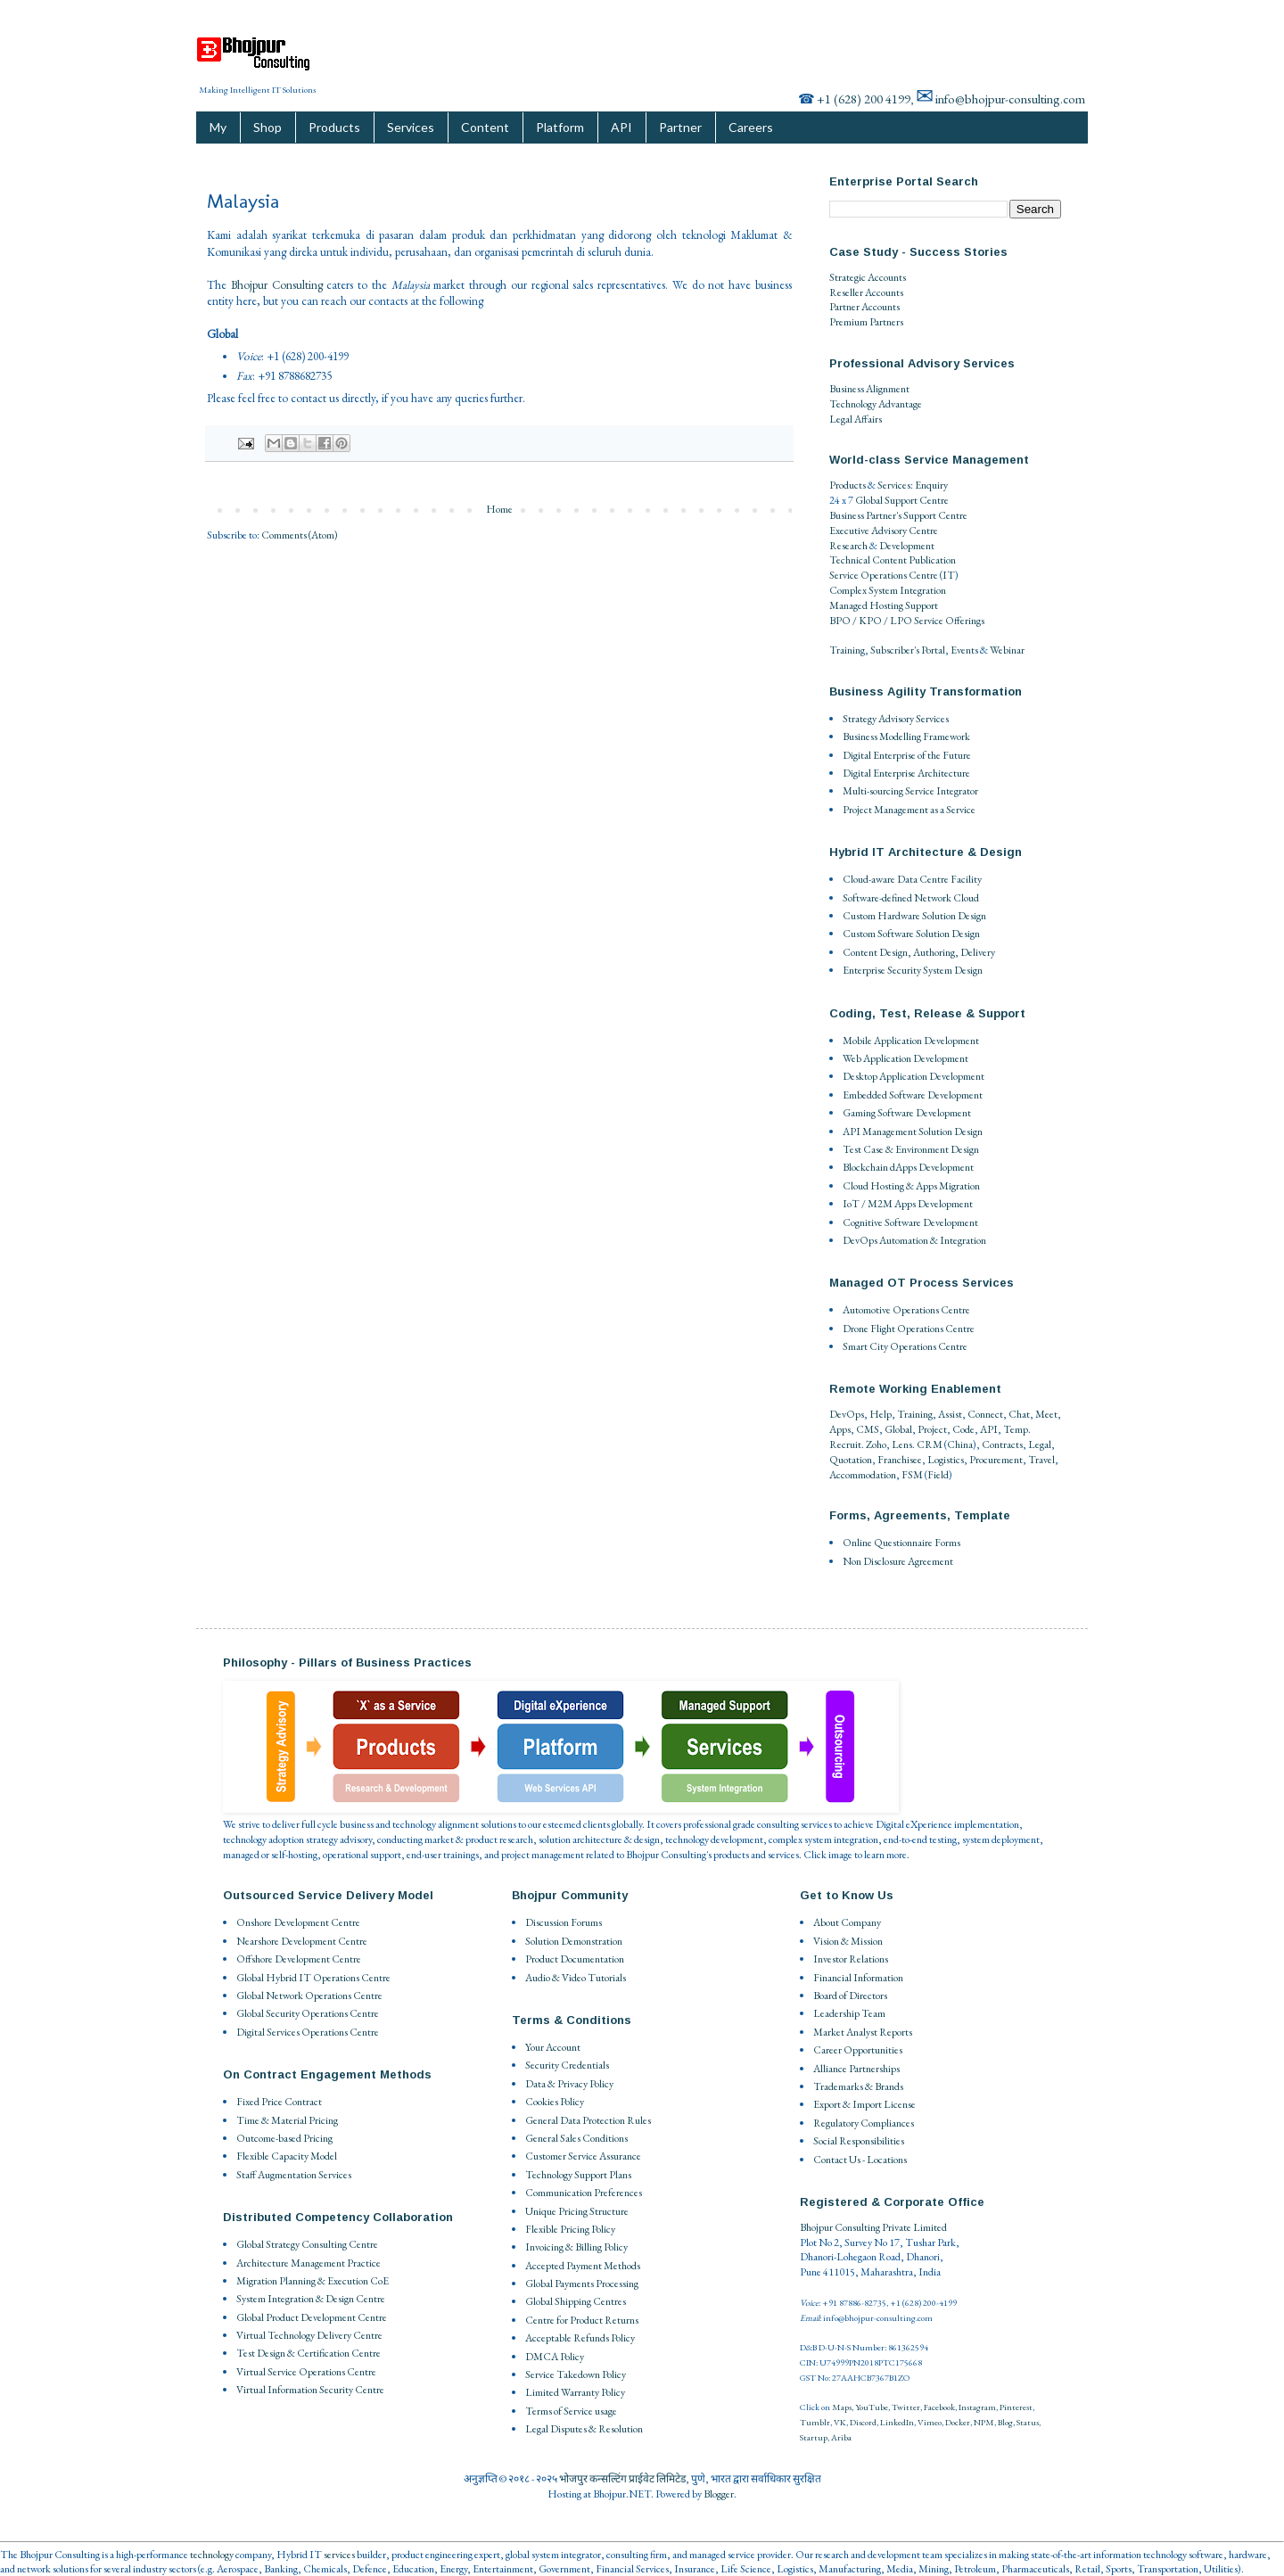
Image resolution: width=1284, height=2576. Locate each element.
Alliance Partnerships (856, 2069)
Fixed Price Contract (279, 2102)
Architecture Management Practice (308, 2263)
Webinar (1007, 650)
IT (948, 575)
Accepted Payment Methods (582, 2266)
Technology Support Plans (578, 2175)
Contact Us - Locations (860, 2159)
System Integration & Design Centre (310, 2299)
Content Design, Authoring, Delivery (919, 952)
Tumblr (815, 2422)
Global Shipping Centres (575, 2301)
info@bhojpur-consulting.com (1010, 98)
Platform (560, 127)
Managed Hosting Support (883, 605)
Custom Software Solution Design (911, 933)
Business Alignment (869, 389)
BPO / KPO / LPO (870, 620)
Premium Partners (866, 322)
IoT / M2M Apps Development (908, 1204)
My (218, 127)
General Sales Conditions (576, 2138)
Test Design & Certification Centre (308, 2353)
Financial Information (858, 1978)
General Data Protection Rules (588, 2120)
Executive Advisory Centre (883, 530)
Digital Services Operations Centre (307, 2032)
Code (963, 1429)
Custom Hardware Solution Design (914, 916)
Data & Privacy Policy (569, 2084)
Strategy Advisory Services (896, 719)
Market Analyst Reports (862, 2032)
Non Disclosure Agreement (898, 1561)
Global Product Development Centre (311, 2317)
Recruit (845, 1444)
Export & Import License (864, 2104)
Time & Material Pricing (287, 2120)
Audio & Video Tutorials (575, 1978)
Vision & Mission (848, 1941)
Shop (267, 127)
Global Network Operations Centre (309, 1995)
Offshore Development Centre (298, 1959)
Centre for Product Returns (581, 2320)
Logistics (945, 1460)
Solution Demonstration (573, 1941)
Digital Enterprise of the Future (907, 755)
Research (848, 546)
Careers (750, 127)
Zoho (876, 1444)
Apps (840, 1429)
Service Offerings (949, 620)
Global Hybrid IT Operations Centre (313, 1978)
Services (410, 127)
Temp (1015, 1429)
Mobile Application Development (911, 1040)
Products (334, 127)
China (960, 1444)
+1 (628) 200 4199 (863, 98)
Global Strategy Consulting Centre (307, 2244)
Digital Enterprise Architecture (906, 773)
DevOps (846, 1414)
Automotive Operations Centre (906, 1310)
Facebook (939, 2407)
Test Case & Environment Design (911, 1149)
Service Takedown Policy (575, 2374)
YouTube (871, 2407)
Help (880, 1414)
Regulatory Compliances (863, 2123)
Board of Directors (850, 1995)
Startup (813, 2437)
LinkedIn (897, 2422)
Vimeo (930, 2422)
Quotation (850, 1460)
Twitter (906, 2407)
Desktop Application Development (913, 1076)
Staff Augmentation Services (293, 2175)
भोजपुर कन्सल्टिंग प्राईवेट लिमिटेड (622, 2479)
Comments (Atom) (299, 535)
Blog (1005, 2422)
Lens (902, 1444)
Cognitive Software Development (910, 1222)
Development (906, 546)
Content (485, 127)
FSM (912, 1475)
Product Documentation (574, 1959)
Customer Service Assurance (583, 2156)
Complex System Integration (887, 590)
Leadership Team (849, 2013)
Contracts (1002, 1444)
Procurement (996, 1460)
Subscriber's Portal (907, 650)
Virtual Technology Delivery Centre (309, 2335)
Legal (1039, 1444)
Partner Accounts (864, 307)
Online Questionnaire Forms (901, 1542)
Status (1028, 2422)
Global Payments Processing (581, 2283)
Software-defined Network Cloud (911, 898)
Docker (957, 2422)
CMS (867, 1429)
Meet (1046, 1414)
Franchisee (899, 1460)
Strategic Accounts (867, 277)
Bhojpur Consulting (277, 284)
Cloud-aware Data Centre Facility (912, 879)
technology (212, 2554)
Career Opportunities (857, 2050)
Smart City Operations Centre (905, 1346)
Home (499, 509)
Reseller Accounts (866, 292)
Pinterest (1016, 2407)
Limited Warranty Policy (575, 2392)
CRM (929, 1444)
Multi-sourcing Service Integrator (910, 791)
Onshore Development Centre (298, 1922)
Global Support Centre (902, 500)
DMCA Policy (554, 2357)
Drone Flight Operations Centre (909, 1328)
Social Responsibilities (858, 2141)
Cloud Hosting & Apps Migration (911, 1186)
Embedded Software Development (913, 1095)
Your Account (552, 2047)
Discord (863, 2422)
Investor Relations (850, 1959)
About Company (847, 1922)
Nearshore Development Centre (301, 1941)
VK (840, 2422)
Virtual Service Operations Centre (306, 2372)
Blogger (719, 2494)
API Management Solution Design (913, 1131)
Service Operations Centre (883, 575)
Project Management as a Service (909, 809)
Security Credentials (567, 2065)
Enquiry (931, 485)
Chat (1019, 1414)
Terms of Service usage (571, 2411)
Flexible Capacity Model (286, 2156)
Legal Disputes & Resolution (584, 2429)
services (339, 2554)
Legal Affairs (855, 419)
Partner (680, 127)
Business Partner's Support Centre (898, 515)
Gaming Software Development (907, 1113)
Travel (1041, 1460)
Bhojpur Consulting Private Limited (873, 2227)
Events (964, 650)
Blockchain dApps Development (908, 1167)
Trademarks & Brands (858, 2086)
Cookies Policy (554, 2102)
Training (847, 650)
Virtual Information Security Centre (310, 2390)
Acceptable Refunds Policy (580, 2338)
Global (898, 1429)
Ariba (841, 2437)
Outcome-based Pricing (284, 2138)
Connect (985, 1414)
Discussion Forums (563, 1922)
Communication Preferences (583, 2192)
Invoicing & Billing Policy (576, 2247)
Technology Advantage (875, 404)
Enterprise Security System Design (913, 970)
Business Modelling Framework (906, 736)
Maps (842, 2407)
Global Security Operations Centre (307, 2013)
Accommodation (862, 1475)
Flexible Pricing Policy (570, 2229)
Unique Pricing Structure (577, 2211)
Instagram (977, 2407)
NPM (984, 2422)
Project (932, 1429)
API (621, 127)
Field (938, 1475)
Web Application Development (905, 1058)
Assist (950, 1414)
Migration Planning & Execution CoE (312, 2281)
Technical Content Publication (892, 560)
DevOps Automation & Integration (914, 1240)
